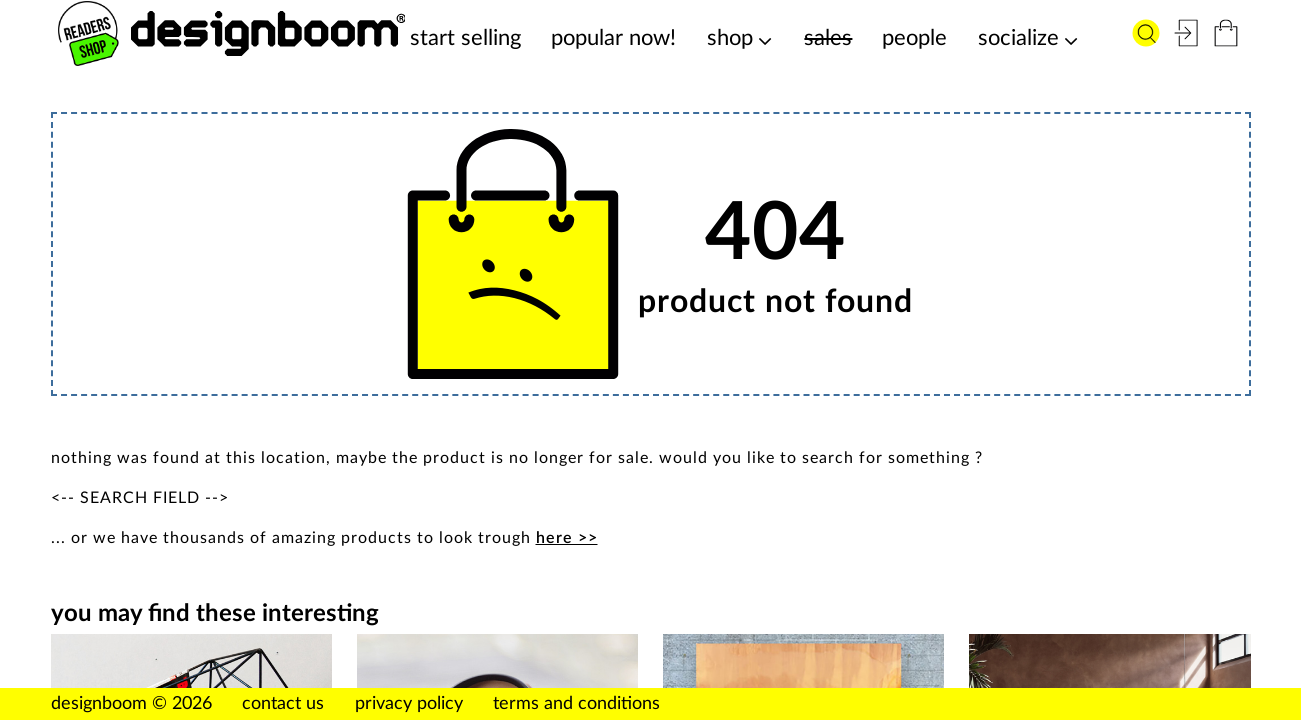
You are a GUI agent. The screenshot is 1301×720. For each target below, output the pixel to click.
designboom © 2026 (131, 704)
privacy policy (409, 704)
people (914, 38)
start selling (465, 38)
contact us (283, 704)
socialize (1018, 38)
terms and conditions (576, 704)
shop (730, 38)
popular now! (613, 38)
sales (828, 38)
